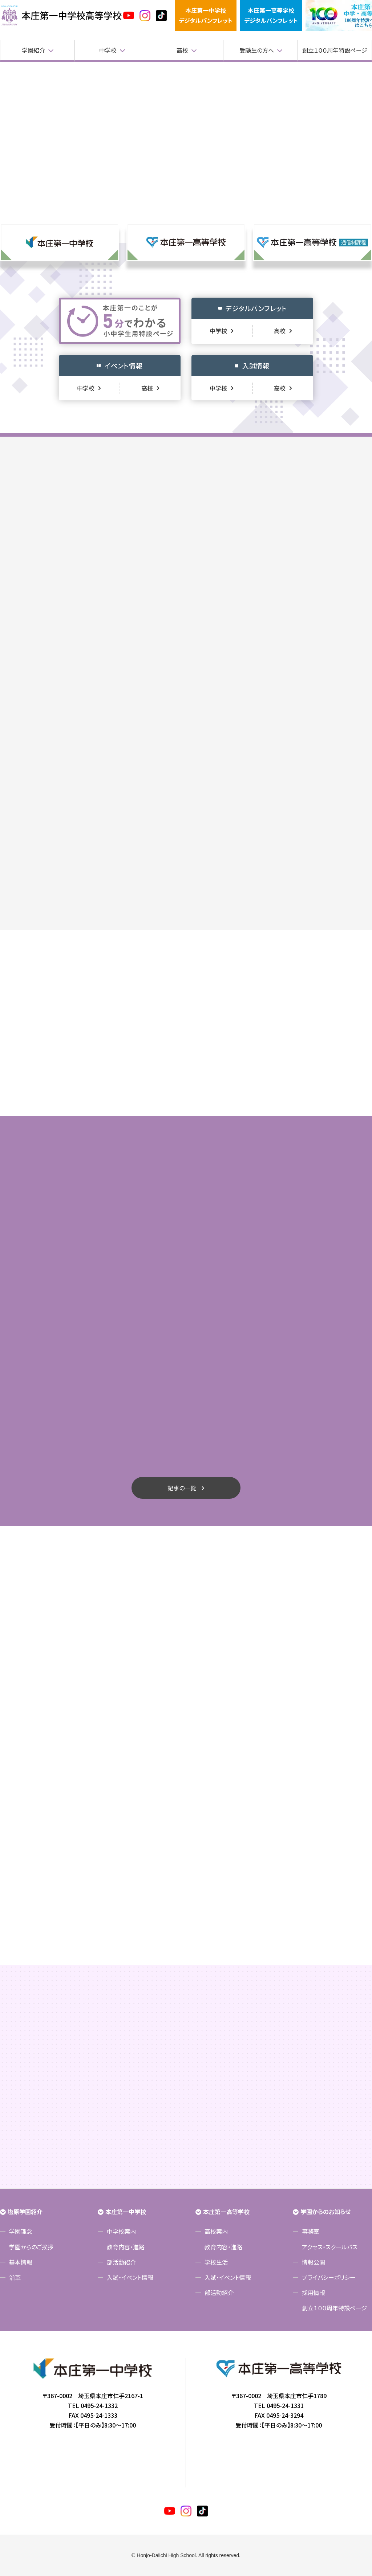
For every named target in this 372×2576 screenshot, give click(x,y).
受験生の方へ (256, 50)
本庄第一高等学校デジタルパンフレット (271, 15)
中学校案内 (121, 2231)
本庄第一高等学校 (226, 2211)
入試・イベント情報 (130, 2277)
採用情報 (313, 2292)
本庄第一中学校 (125, 2211)
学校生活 (216, 2262)
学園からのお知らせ (325, 2211)
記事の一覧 (181, 1487)
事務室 (310, 2231)
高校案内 (216, 2231)
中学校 (108, 50)
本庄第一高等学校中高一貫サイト (61, 15)
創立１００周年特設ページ (334, 50)
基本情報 (20, 2262)
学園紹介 (33, 50)
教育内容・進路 (126, 2246)
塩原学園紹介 (25, 2211)
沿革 (15, 2277)
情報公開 (313, 2262)
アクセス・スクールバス (329, 2246)
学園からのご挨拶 (31, 2246)
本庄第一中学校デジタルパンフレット (205, 15)
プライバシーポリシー (329, 2277)
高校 (182, 50)
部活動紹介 (121, 2262)
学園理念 (20, 2231)
